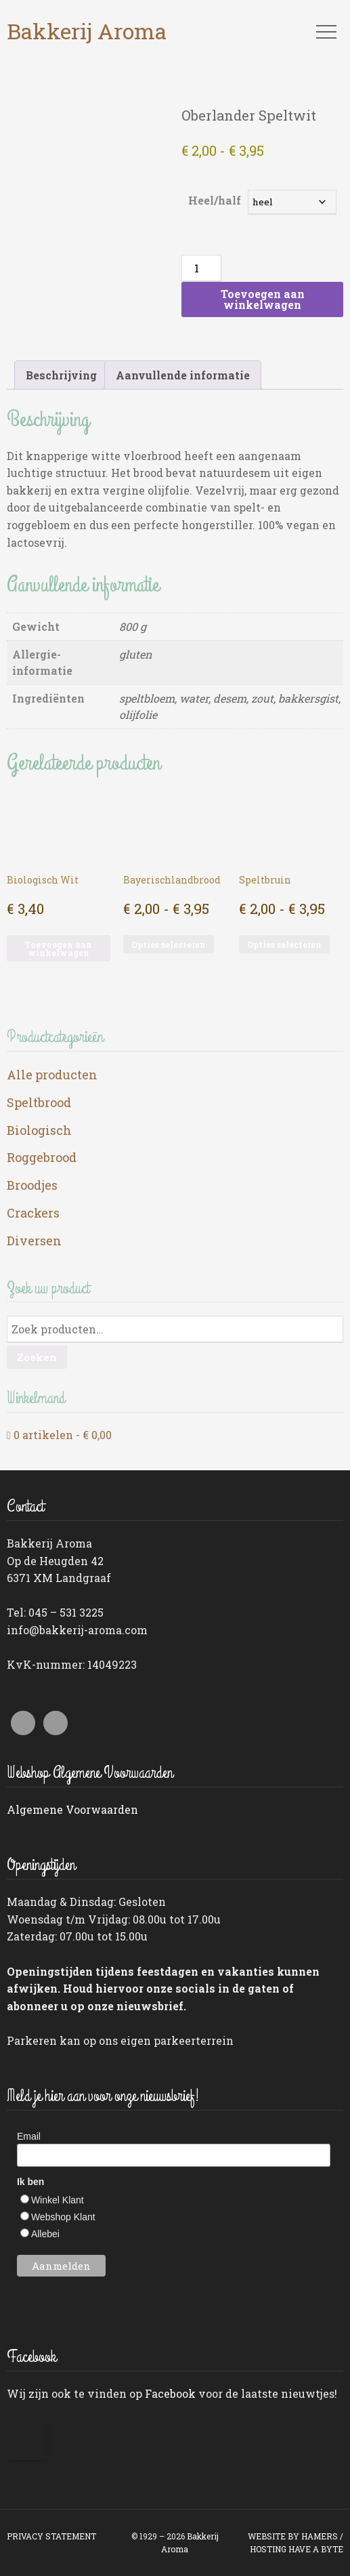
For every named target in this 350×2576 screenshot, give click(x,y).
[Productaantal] (201, 268)
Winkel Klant (57, 2200)
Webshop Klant (63, 2216)
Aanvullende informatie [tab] (183, 375)
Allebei (45, 2233)
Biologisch (39, 1130)
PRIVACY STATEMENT (51, 2536)
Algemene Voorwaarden (72, 1809)
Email (29, 2136)
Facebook (170, 2393)
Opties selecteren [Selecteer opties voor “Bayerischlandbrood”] (168, 944)
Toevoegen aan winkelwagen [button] (58, 948)
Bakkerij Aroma (87, 30)
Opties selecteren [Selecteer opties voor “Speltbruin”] (284, 944)
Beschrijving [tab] (61, 375)
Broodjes (32, 1185)
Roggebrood (41, 1157)
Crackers (33, 1213)
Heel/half (214, 200)
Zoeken (37, 1357)
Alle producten (52, 1074)
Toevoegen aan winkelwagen (263, 299)
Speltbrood (39, 1102)
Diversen (34, 1240)
